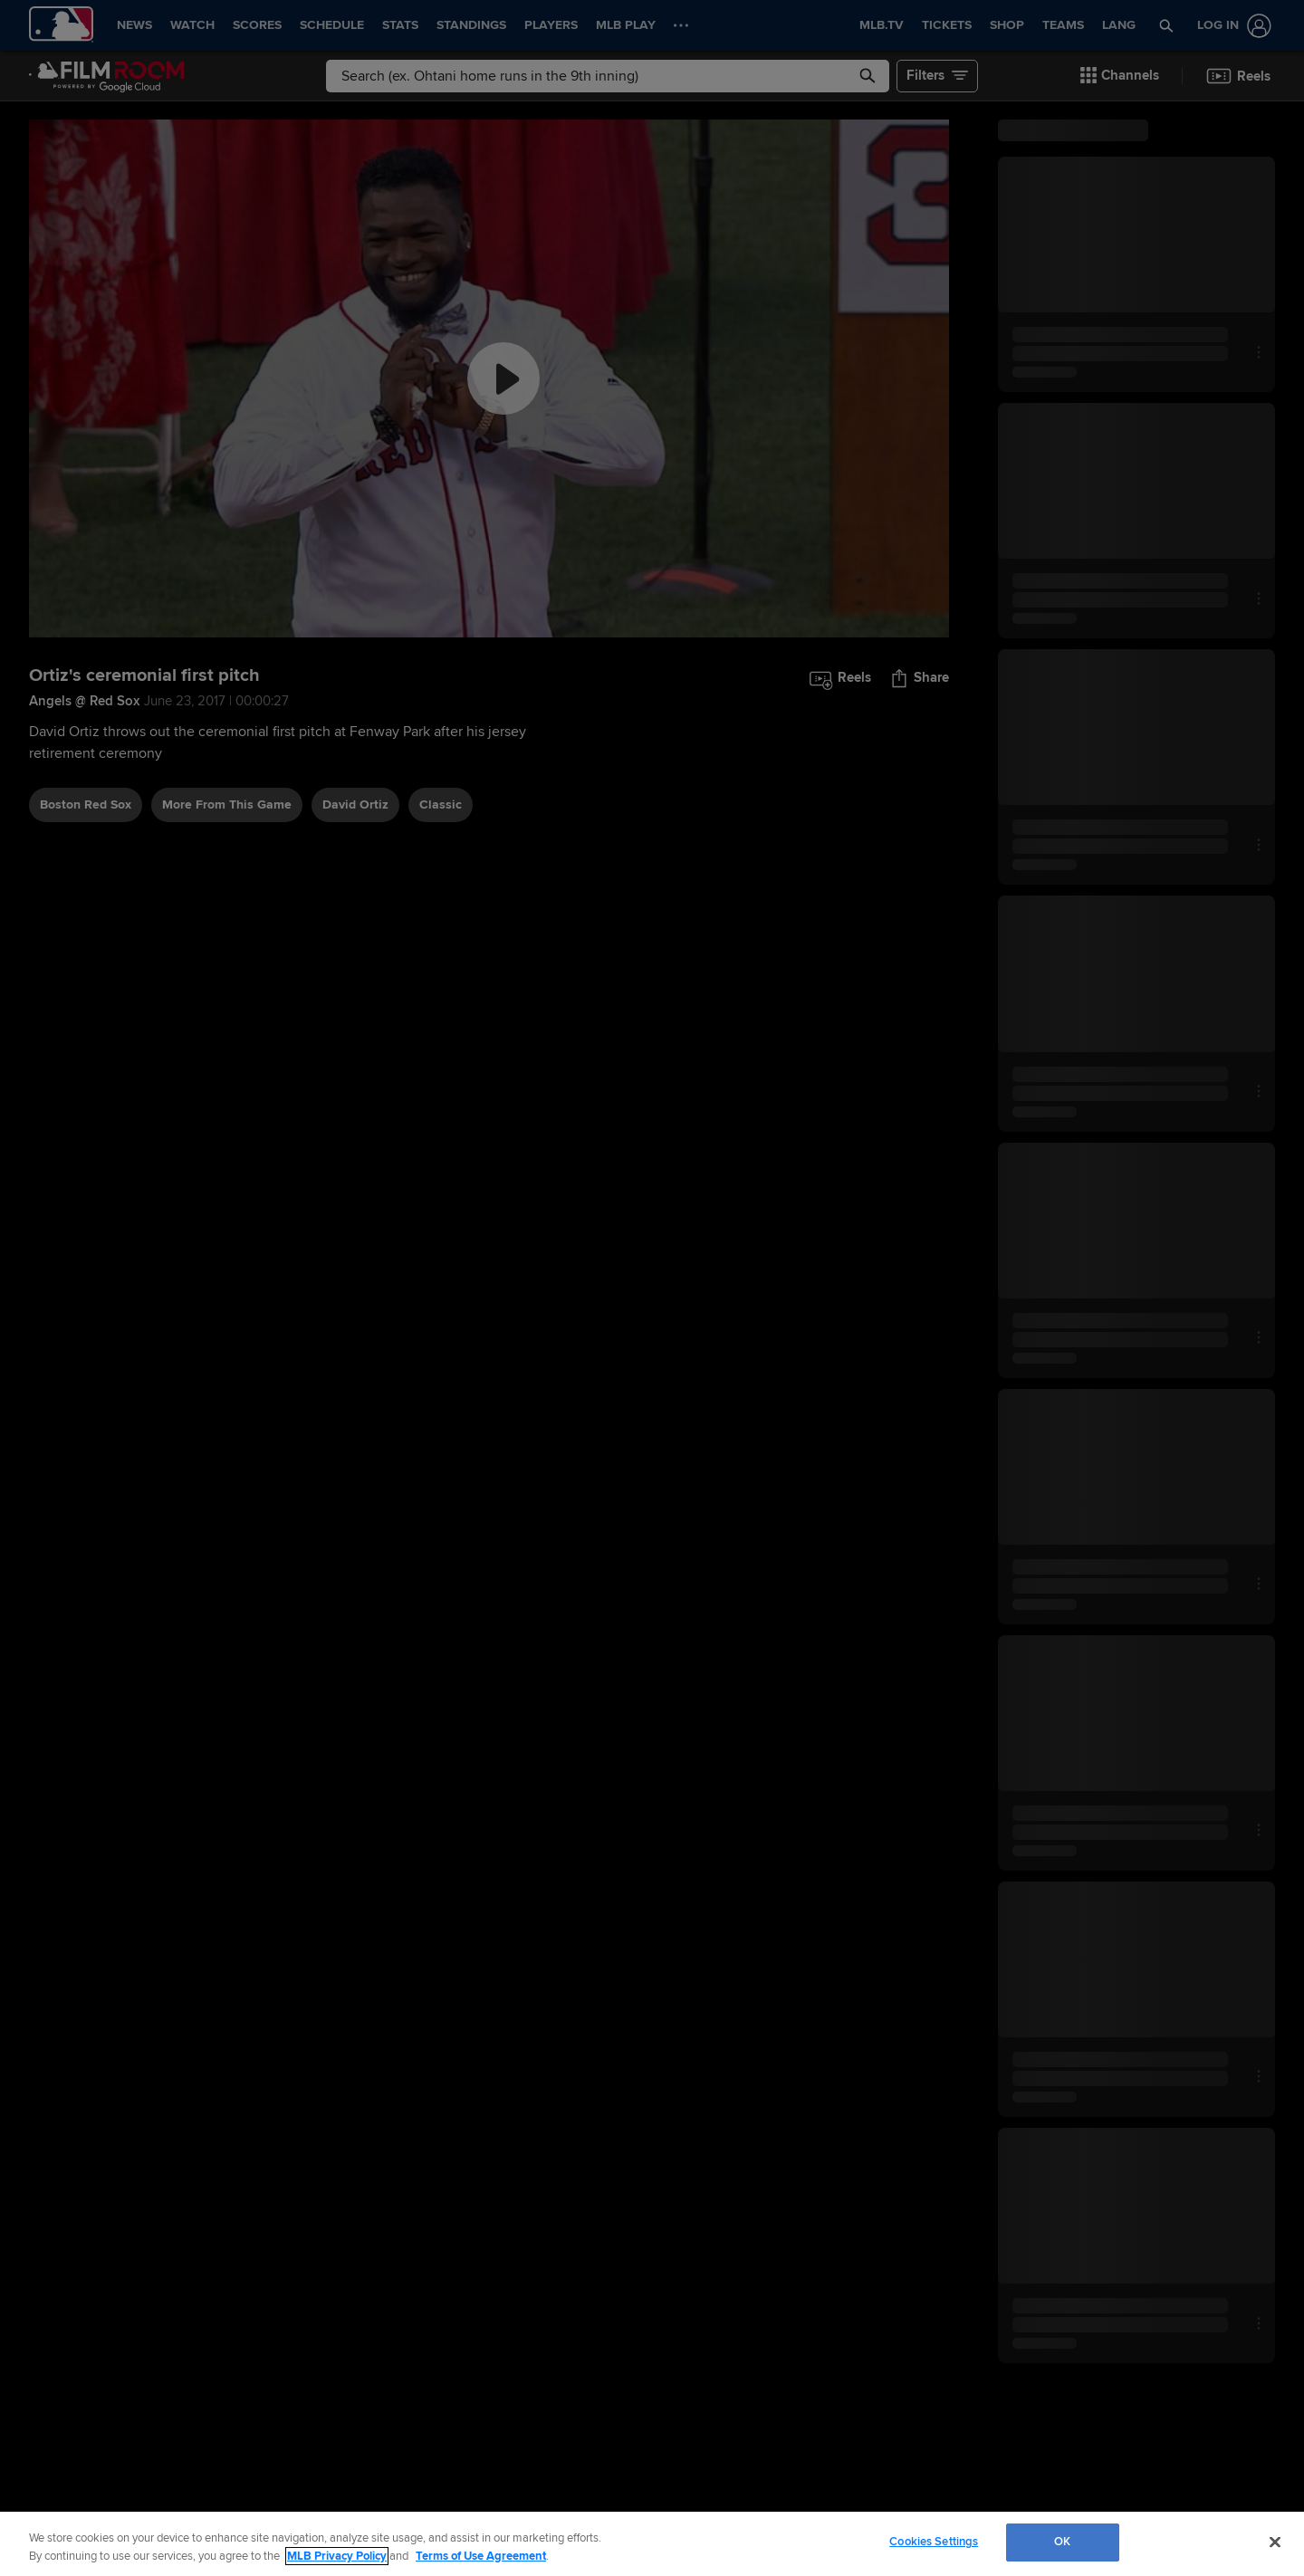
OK (1062, 2541)
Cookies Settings (933, 2541)
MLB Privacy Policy (337, 2556)
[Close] (1275, 2542)
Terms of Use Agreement (481, 2556)
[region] (652, 2544)
